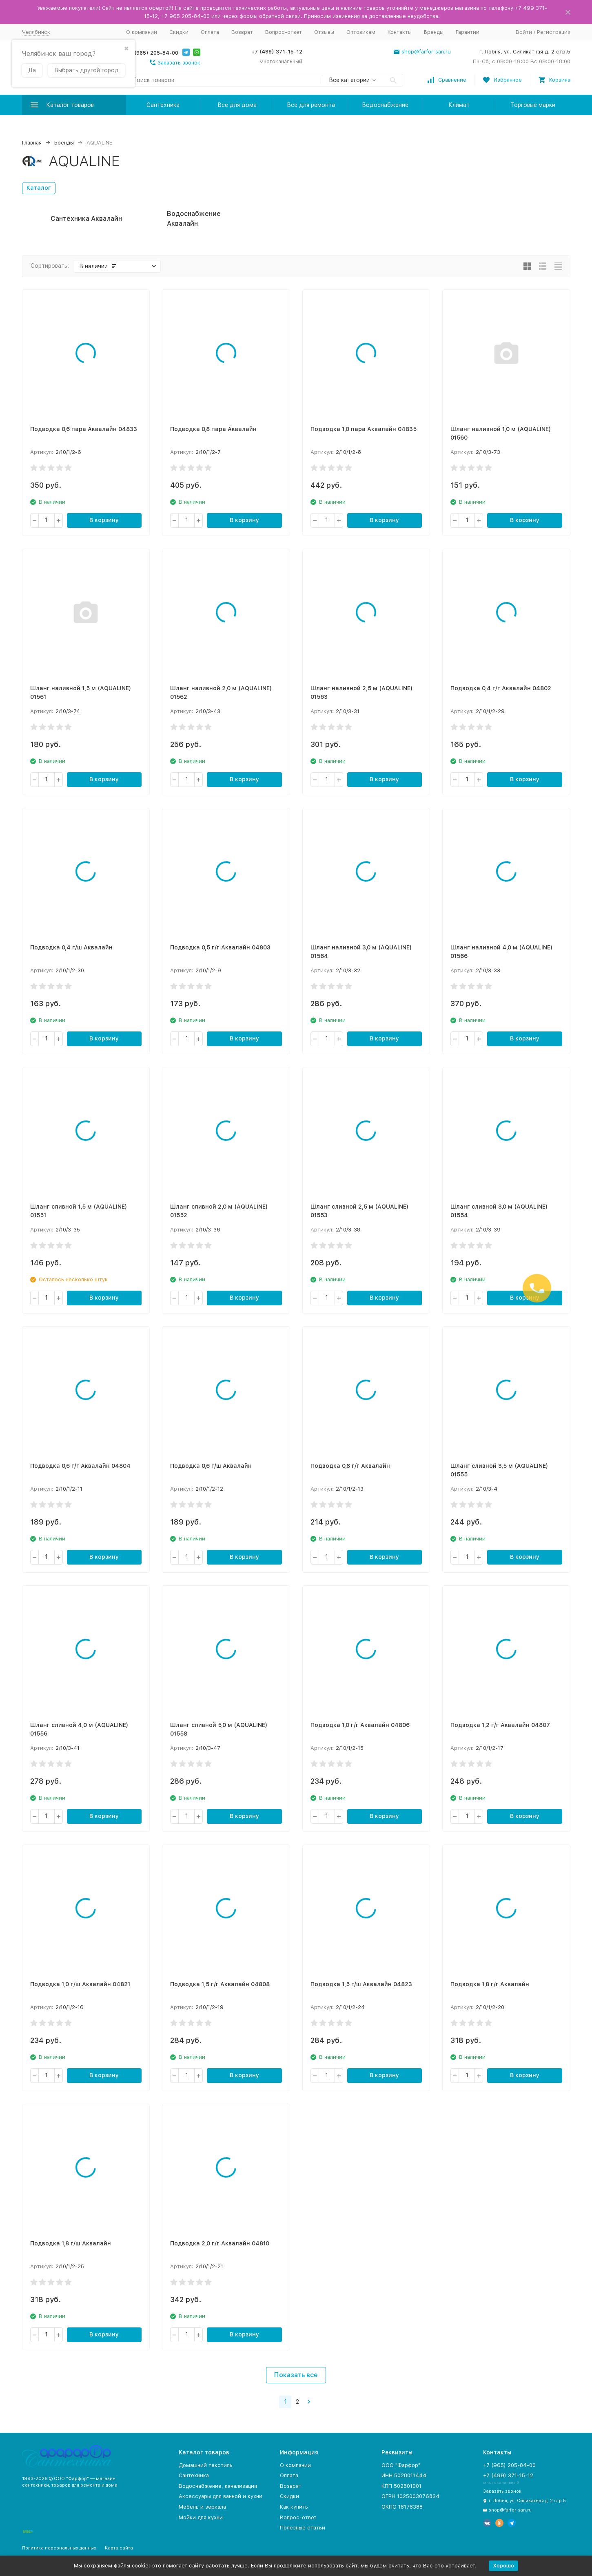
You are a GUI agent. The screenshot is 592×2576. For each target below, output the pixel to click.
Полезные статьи (302, 2528)
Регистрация (553, 32)
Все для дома (237, 105)
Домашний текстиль (206, 2465)
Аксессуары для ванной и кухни (220, 2496)
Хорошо (503, 2566)
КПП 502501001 (401, 2486)
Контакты (400, 32)
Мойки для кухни (201, 2517)
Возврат (242, 32)
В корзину (104, 520)
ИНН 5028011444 (403, 2475)
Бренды (433, 32)
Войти (524, 32)
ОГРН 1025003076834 (410, 2496)
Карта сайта (119, 2548)
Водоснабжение (385, 105)
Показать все (296, 2375)
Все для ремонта (311, 105)
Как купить (294, 2507)
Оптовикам (360, 32)
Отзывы (324, 32)
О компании (141, 32)
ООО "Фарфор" (400, 2465)
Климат (459, 105)
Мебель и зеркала (202, 2507)
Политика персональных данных (59, 2548)
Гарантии (467, 32)
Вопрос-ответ (283, 32)
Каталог (39, 187)
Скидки (178, 32)
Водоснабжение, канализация (218, 2486)
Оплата (210, 32)
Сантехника (163, 105)
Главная (32, 143)
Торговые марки (532, 105)
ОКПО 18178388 (402, 2507)
